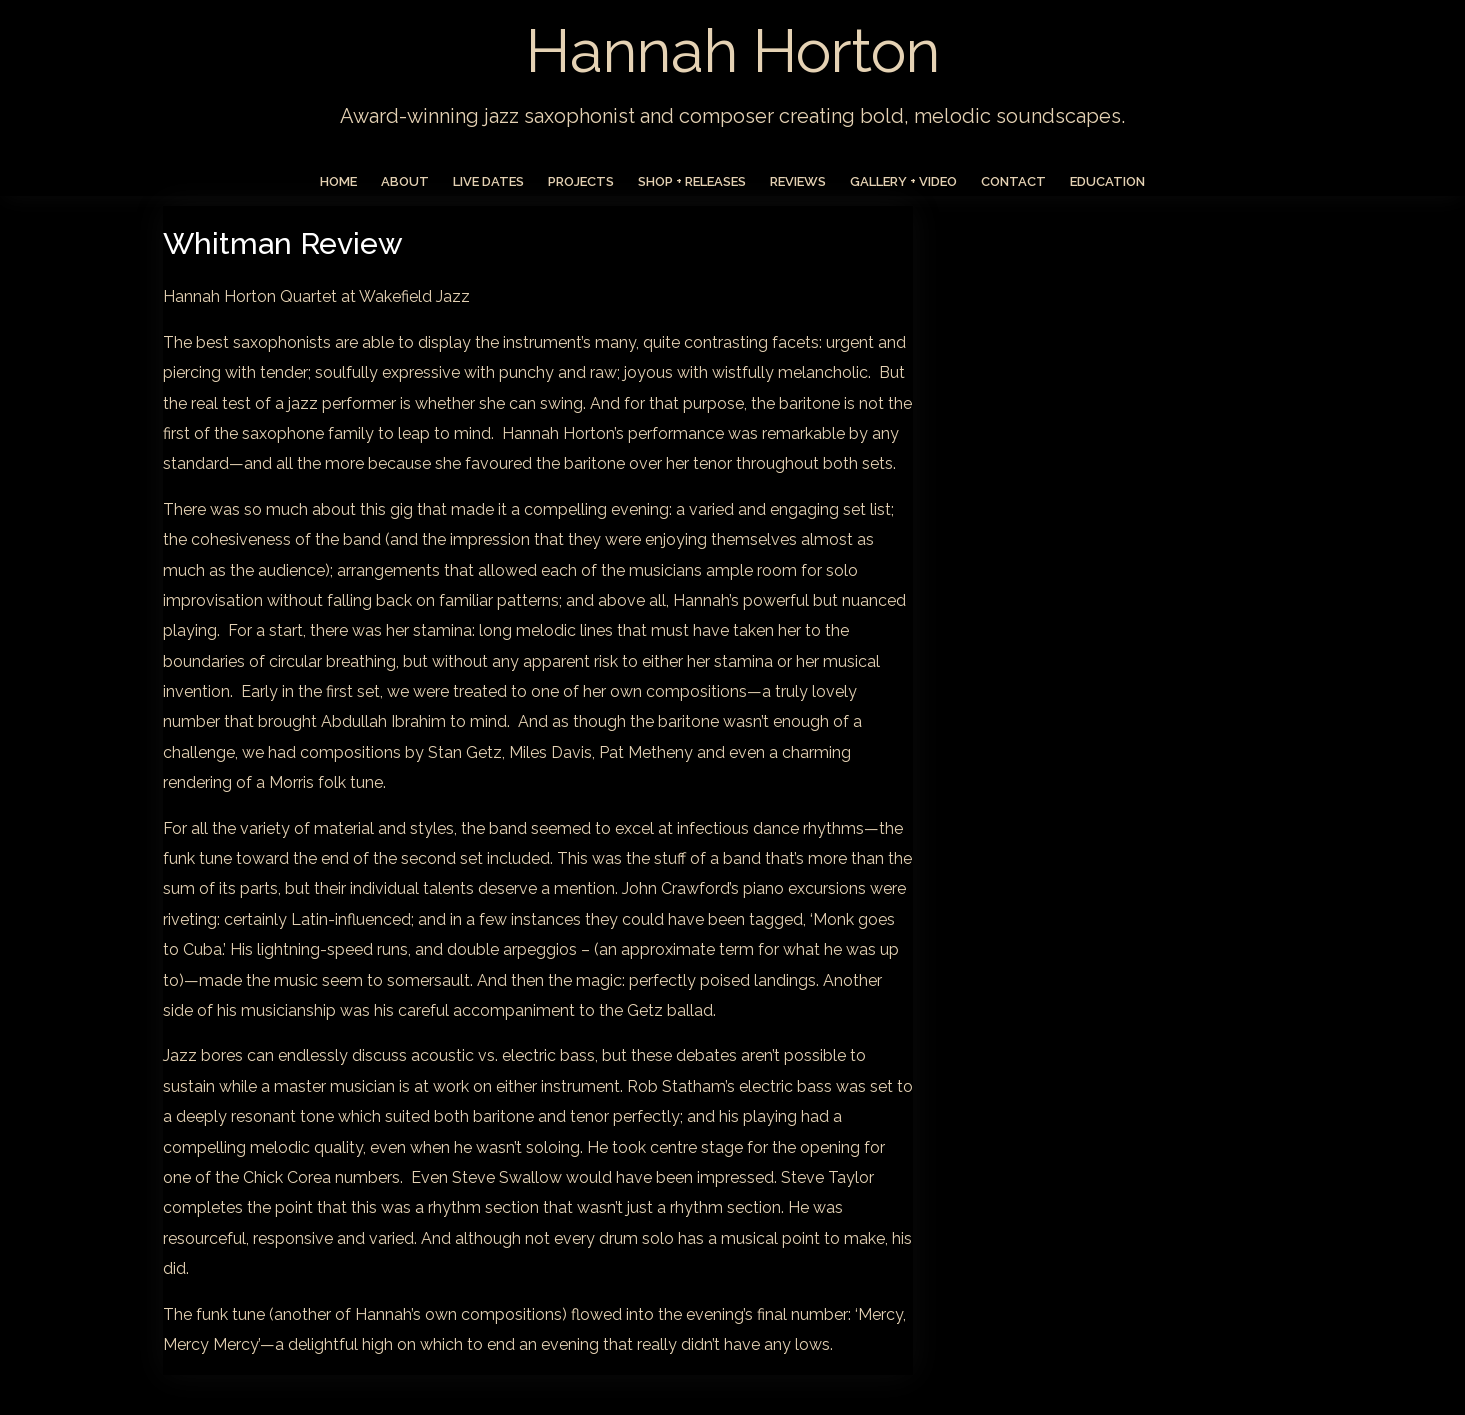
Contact (1013, 181)
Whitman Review (283, 243)
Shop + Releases (692, 181)
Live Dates (488, 181)
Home (338, 181)
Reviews (798, 181)
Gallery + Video (903, 181)
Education (1107, 181)
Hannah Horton (733, 51)
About (405, 181)
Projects (581, 181)
